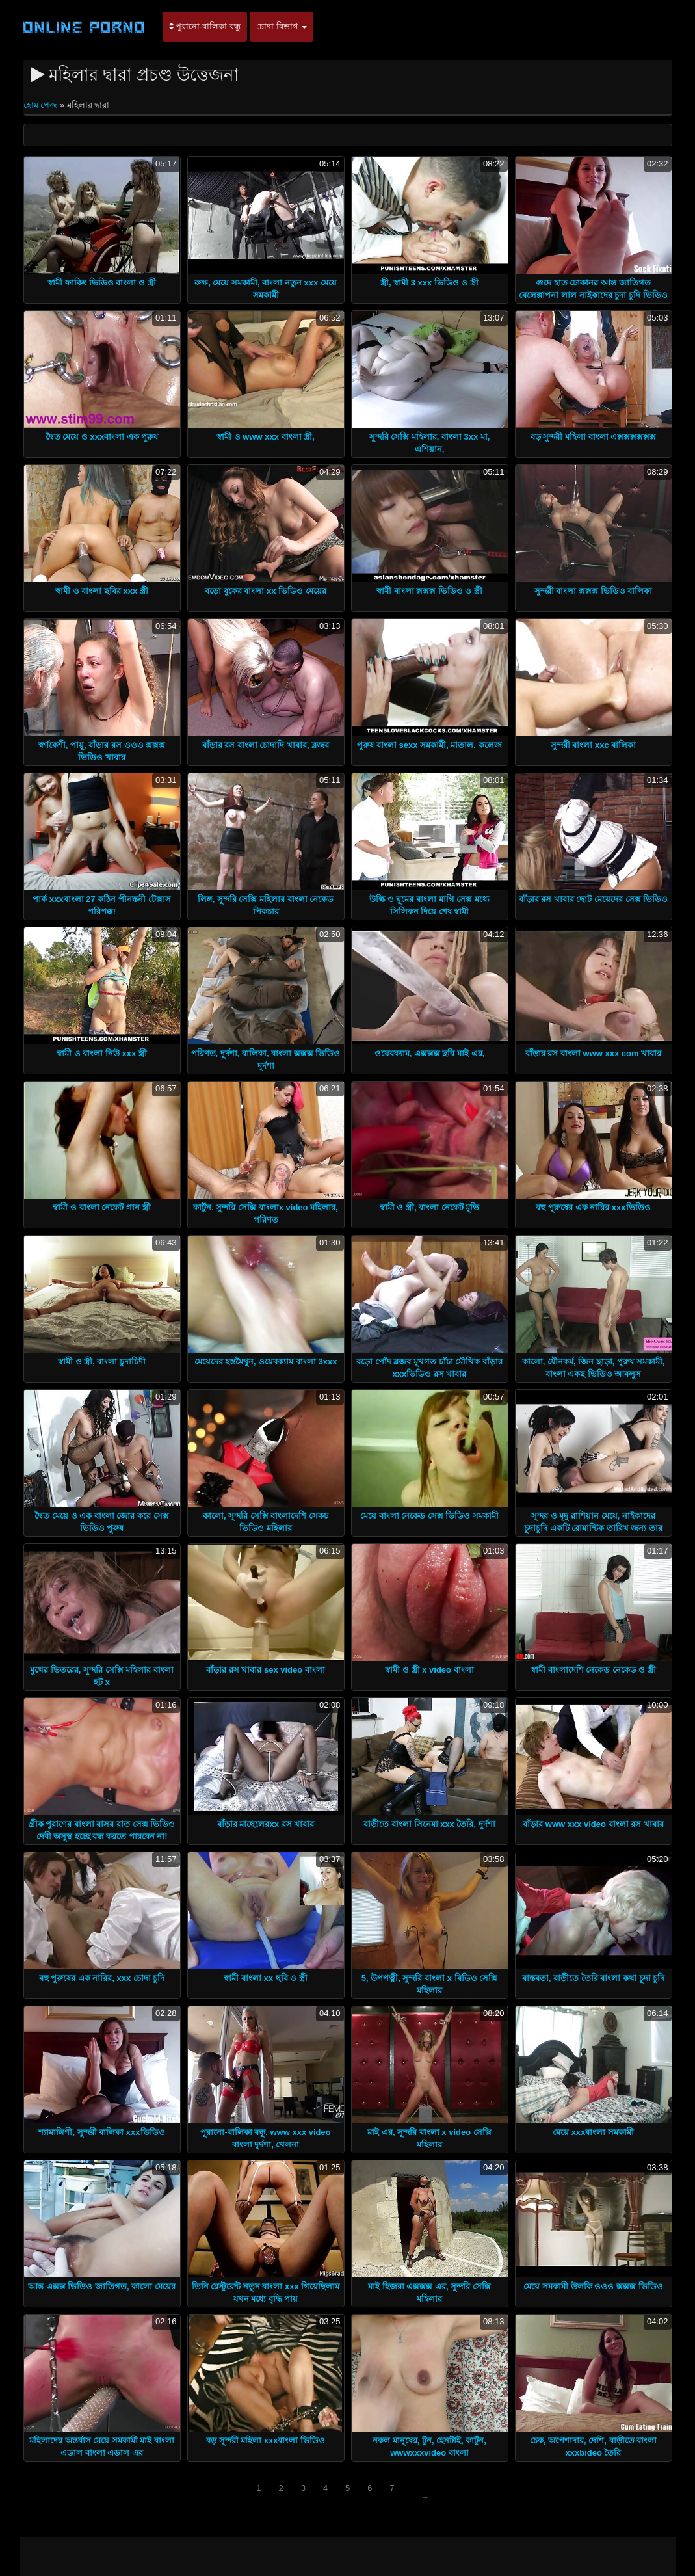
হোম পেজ (41, 105)
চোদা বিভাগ (281, 26)
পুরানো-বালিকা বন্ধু (205, 26)
